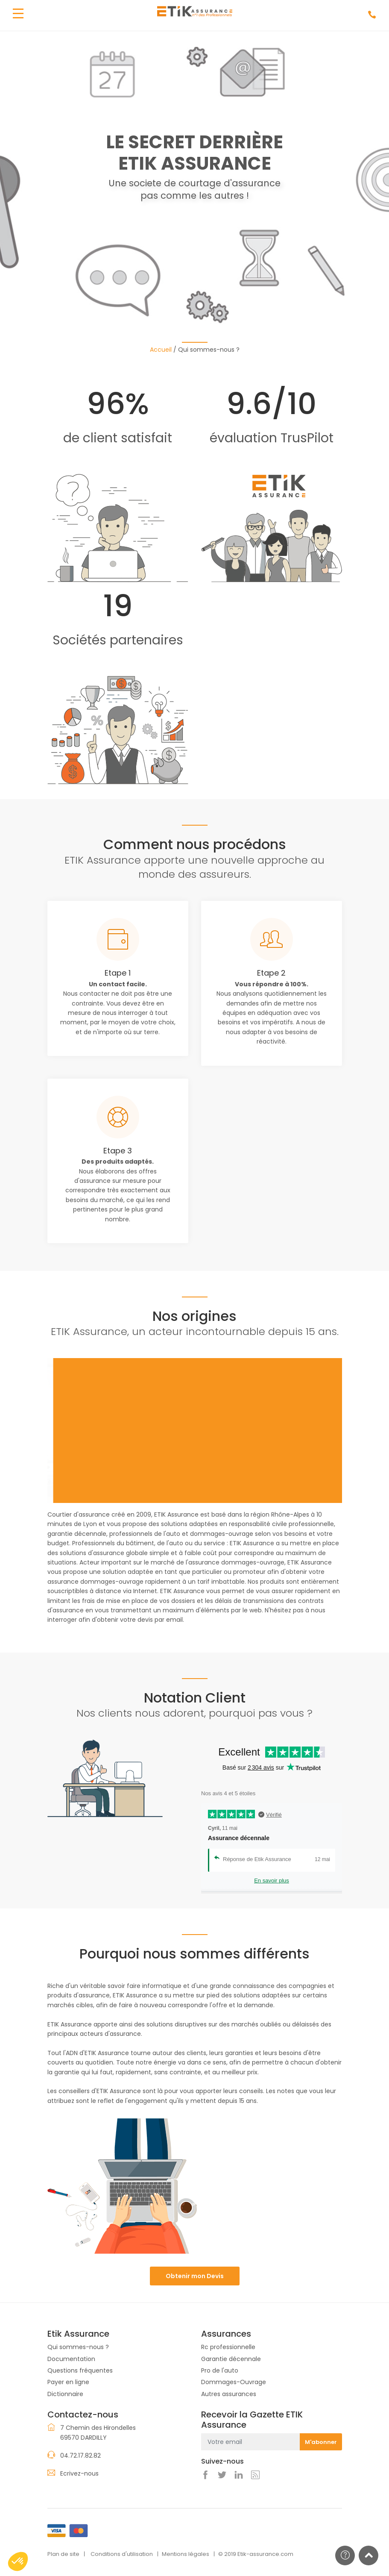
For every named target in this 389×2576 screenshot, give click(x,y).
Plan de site (63, 2554)
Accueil (161, 349)
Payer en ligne (68, 2382)
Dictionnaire (65, 2394)
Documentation (71, 2359)
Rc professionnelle (228, 2347)
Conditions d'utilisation (122, 2554)
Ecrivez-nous (79, 2473)
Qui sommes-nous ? (78, 2347)
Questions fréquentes (80, 2370)
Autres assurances (228, 2394)
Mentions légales (185, 2554)
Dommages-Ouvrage (233, 2382)
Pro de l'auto (219, 2370)
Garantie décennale (231, 2359)
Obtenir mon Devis (195, 2276)
